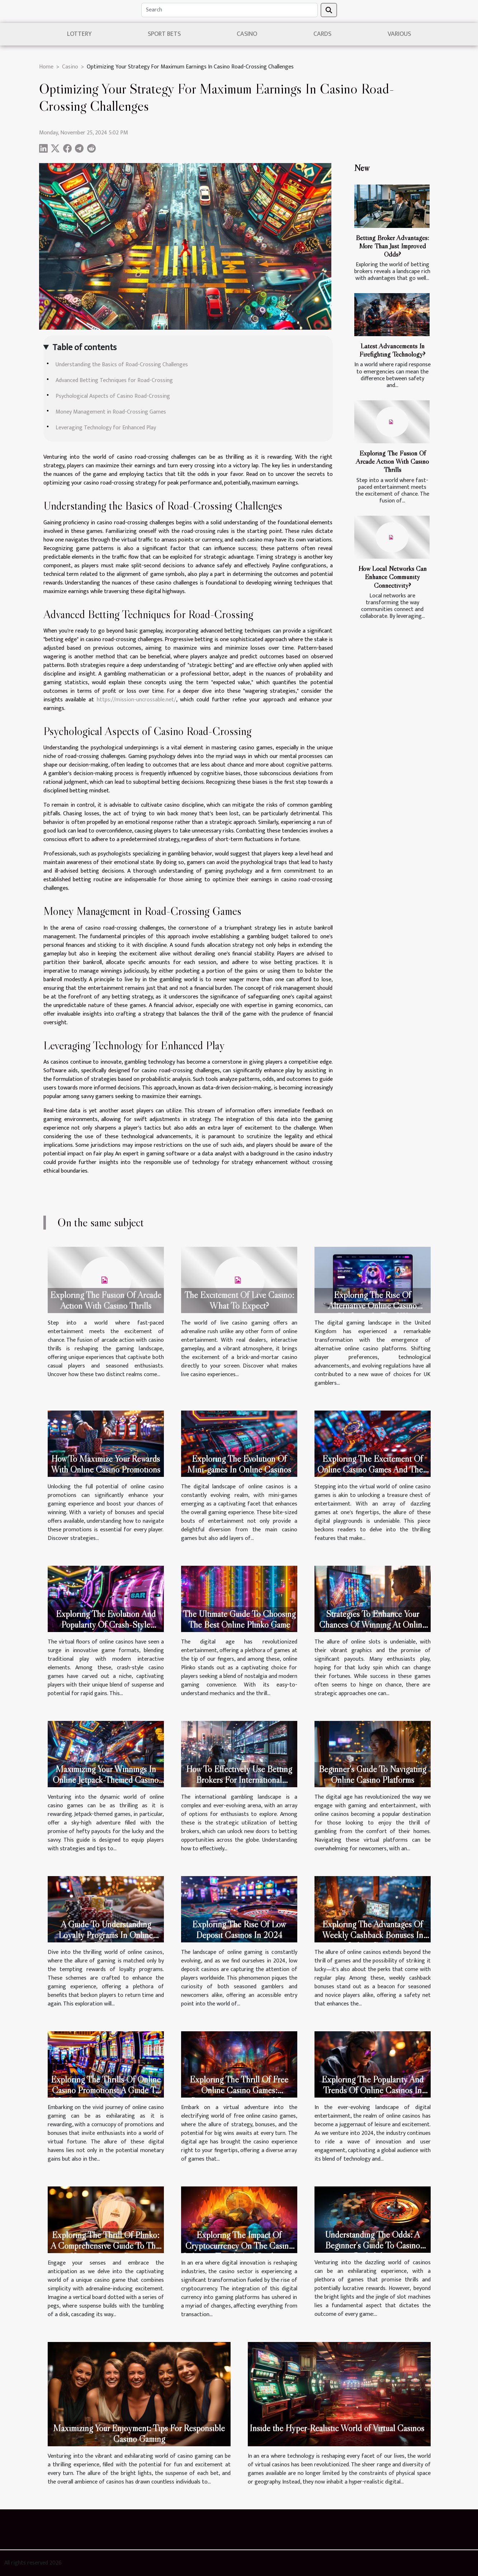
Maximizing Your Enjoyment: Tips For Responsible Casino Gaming (139, 2433)
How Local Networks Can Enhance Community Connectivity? (392, 576)
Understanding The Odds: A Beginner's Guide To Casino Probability (372, 2245)
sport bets (164, 34)
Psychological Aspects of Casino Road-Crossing (113, 396)
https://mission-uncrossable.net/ (136, 700)
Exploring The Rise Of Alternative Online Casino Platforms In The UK (372, 1305)
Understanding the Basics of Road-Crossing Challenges (122, 364)
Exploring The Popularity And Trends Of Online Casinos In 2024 (372, 2090)
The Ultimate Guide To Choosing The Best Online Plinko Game (239, 1619)
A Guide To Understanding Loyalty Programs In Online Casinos (105, 1935)
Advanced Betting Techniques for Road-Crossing (114, 380)
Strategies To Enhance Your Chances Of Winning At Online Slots (372, 1624)
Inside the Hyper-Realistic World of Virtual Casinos (337, 2428)
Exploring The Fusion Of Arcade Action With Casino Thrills (392, 461)
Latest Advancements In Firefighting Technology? (392, 350)
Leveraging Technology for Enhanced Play (106, 428)
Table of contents (84, 347)
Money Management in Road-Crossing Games (111, 412)
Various (399, 34)
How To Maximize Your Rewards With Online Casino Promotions (105, 1464)
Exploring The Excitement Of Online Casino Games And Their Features (372, 1469)
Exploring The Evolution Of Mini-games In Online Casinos (239, 1464)
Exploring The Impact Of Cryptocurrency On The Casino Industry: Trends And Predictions (239, 2245)
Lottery (79, 34)
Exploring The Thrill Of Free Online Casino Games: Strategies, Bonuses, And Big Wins (239, 2095)
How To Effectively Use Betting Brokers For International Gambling (239, 1780)
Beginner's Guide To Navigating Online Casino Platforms (372, 1774)
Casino (247, 34)
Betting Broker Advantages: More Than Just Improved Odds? (392, 245)
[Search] (229, 10)
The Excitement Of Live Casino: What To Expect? (239, 1300)
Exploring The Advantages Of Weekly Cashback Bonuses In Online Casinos (372, 1935)
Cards (322, 34)
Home (46, 67)
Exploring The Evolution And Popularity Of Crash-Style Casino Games (106, 1624)
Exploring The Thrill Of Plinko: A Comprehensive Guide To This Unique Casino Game (106, 2245)
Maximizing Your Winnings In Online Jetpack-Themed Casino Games (105, 1780)
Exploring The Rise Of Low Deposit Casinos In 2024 (239, 1930)
